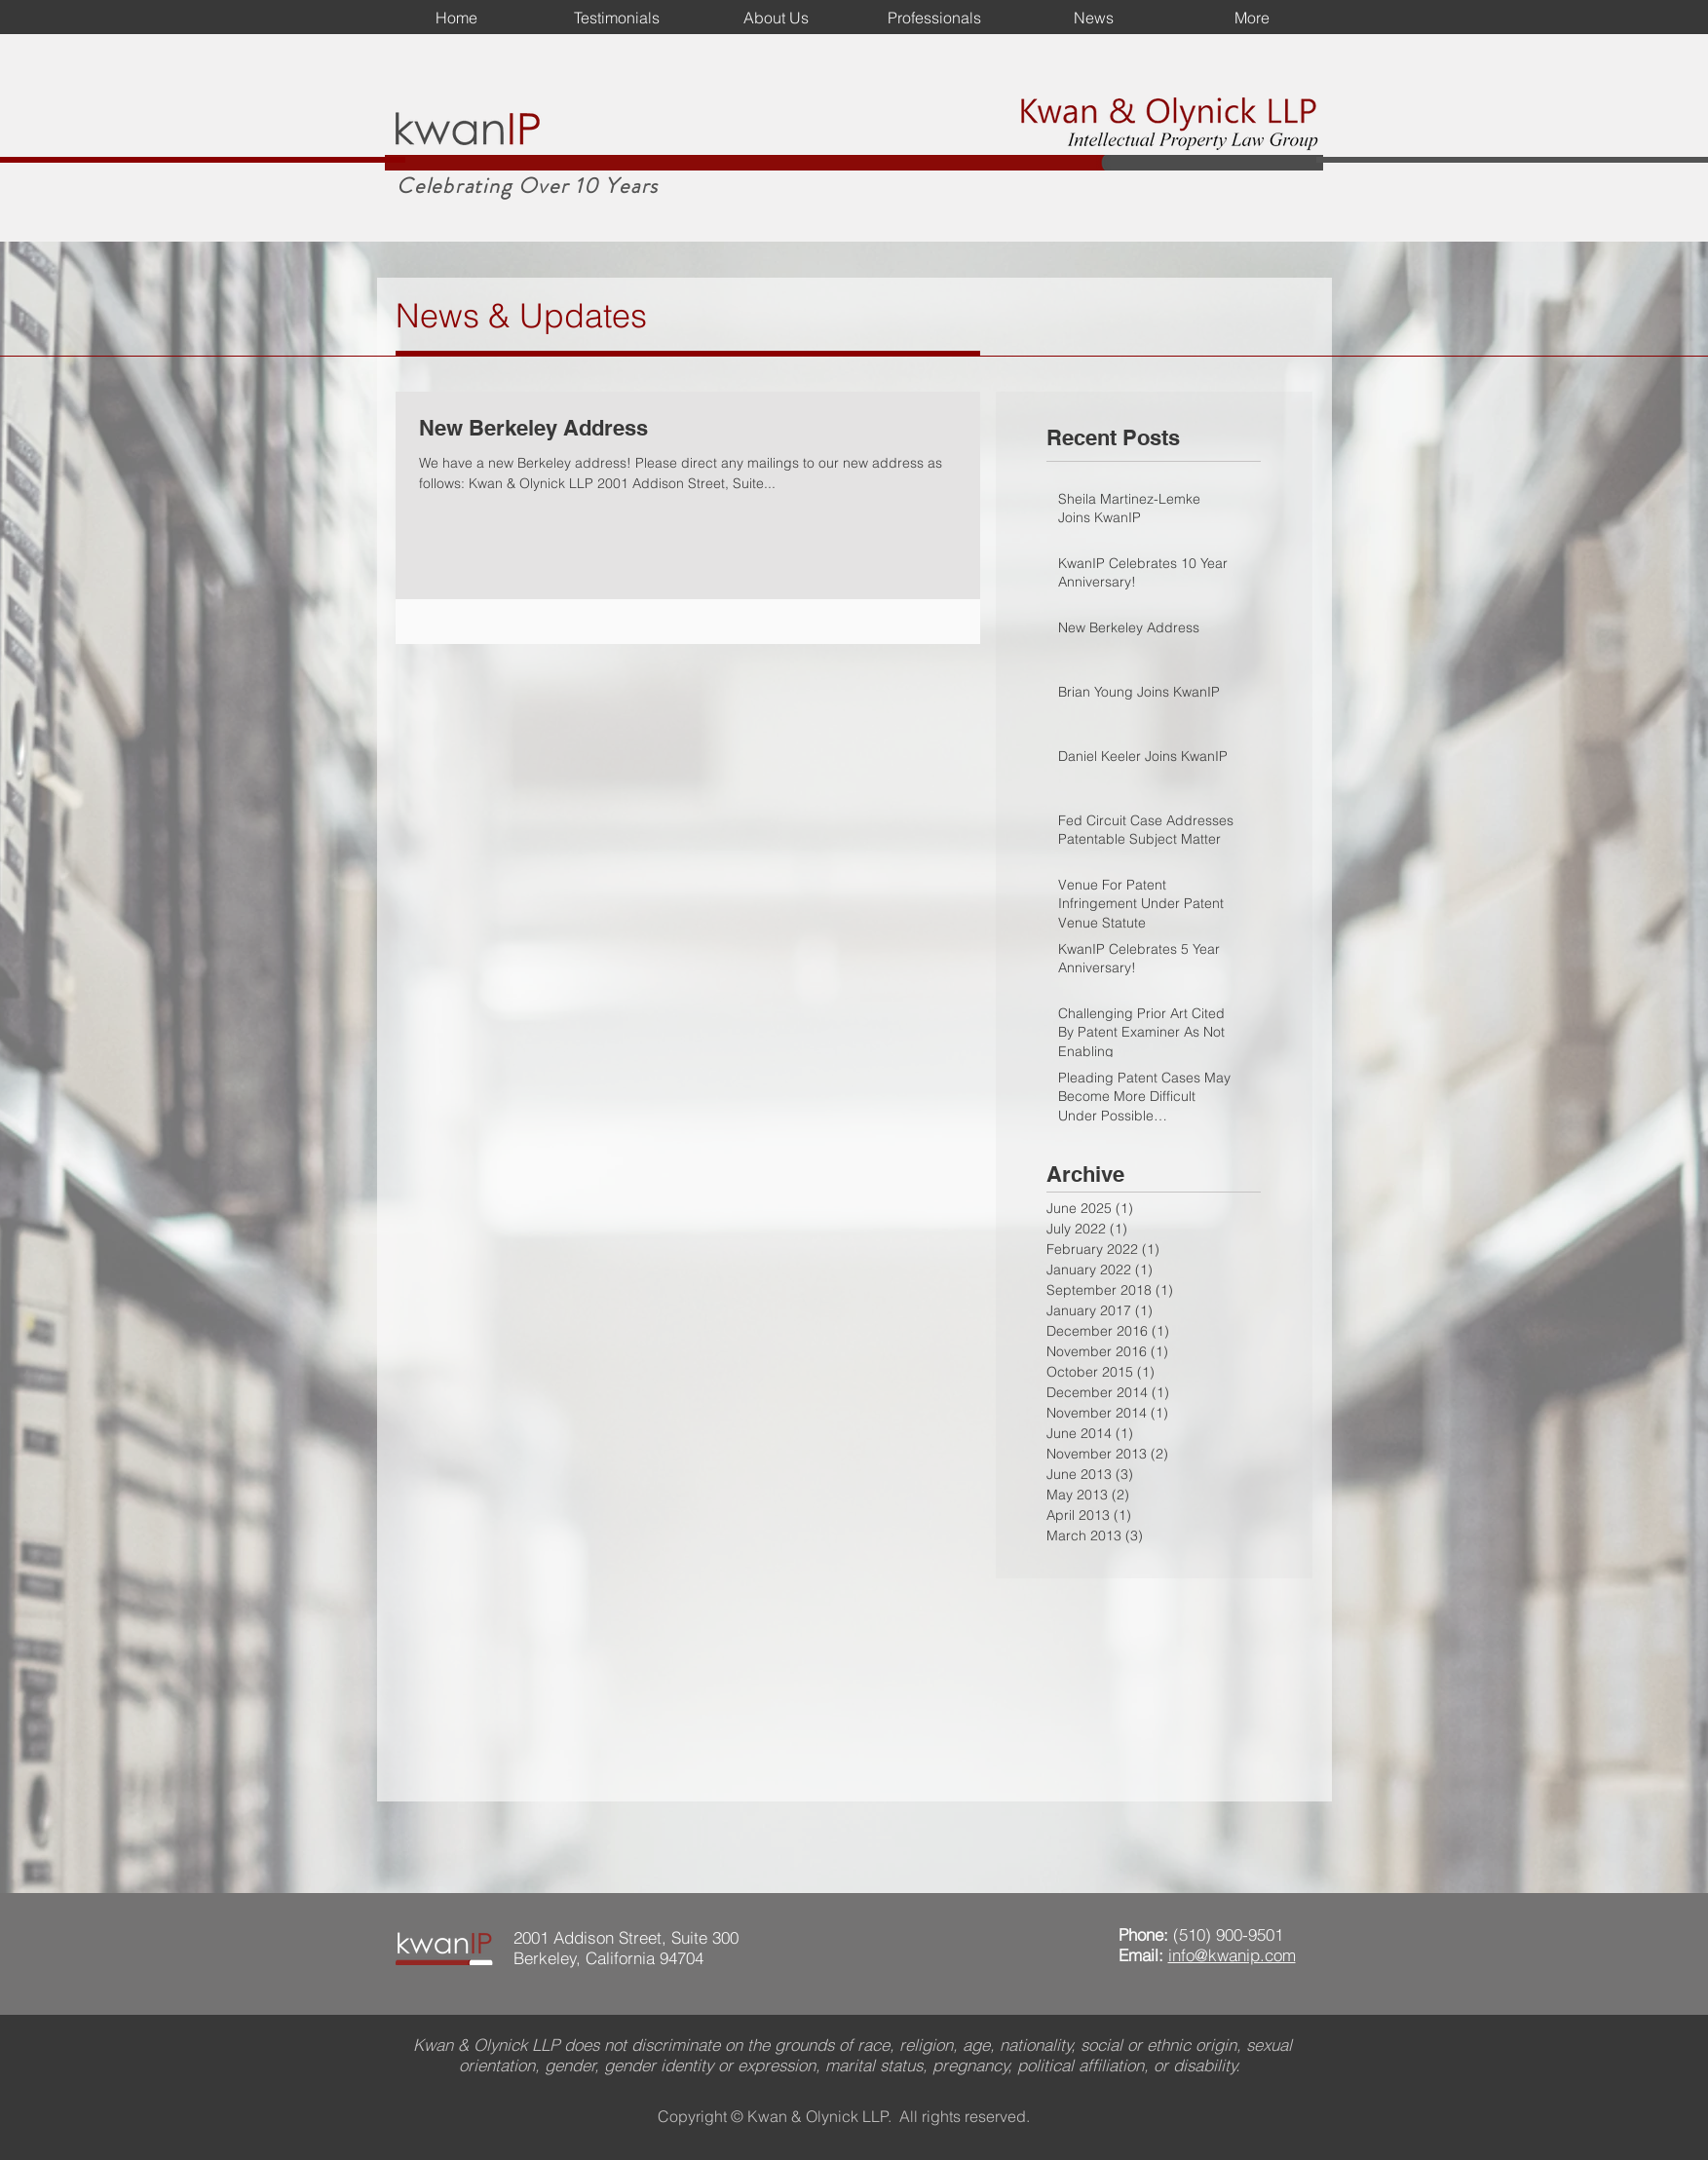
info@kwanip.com (1232, 1955)
